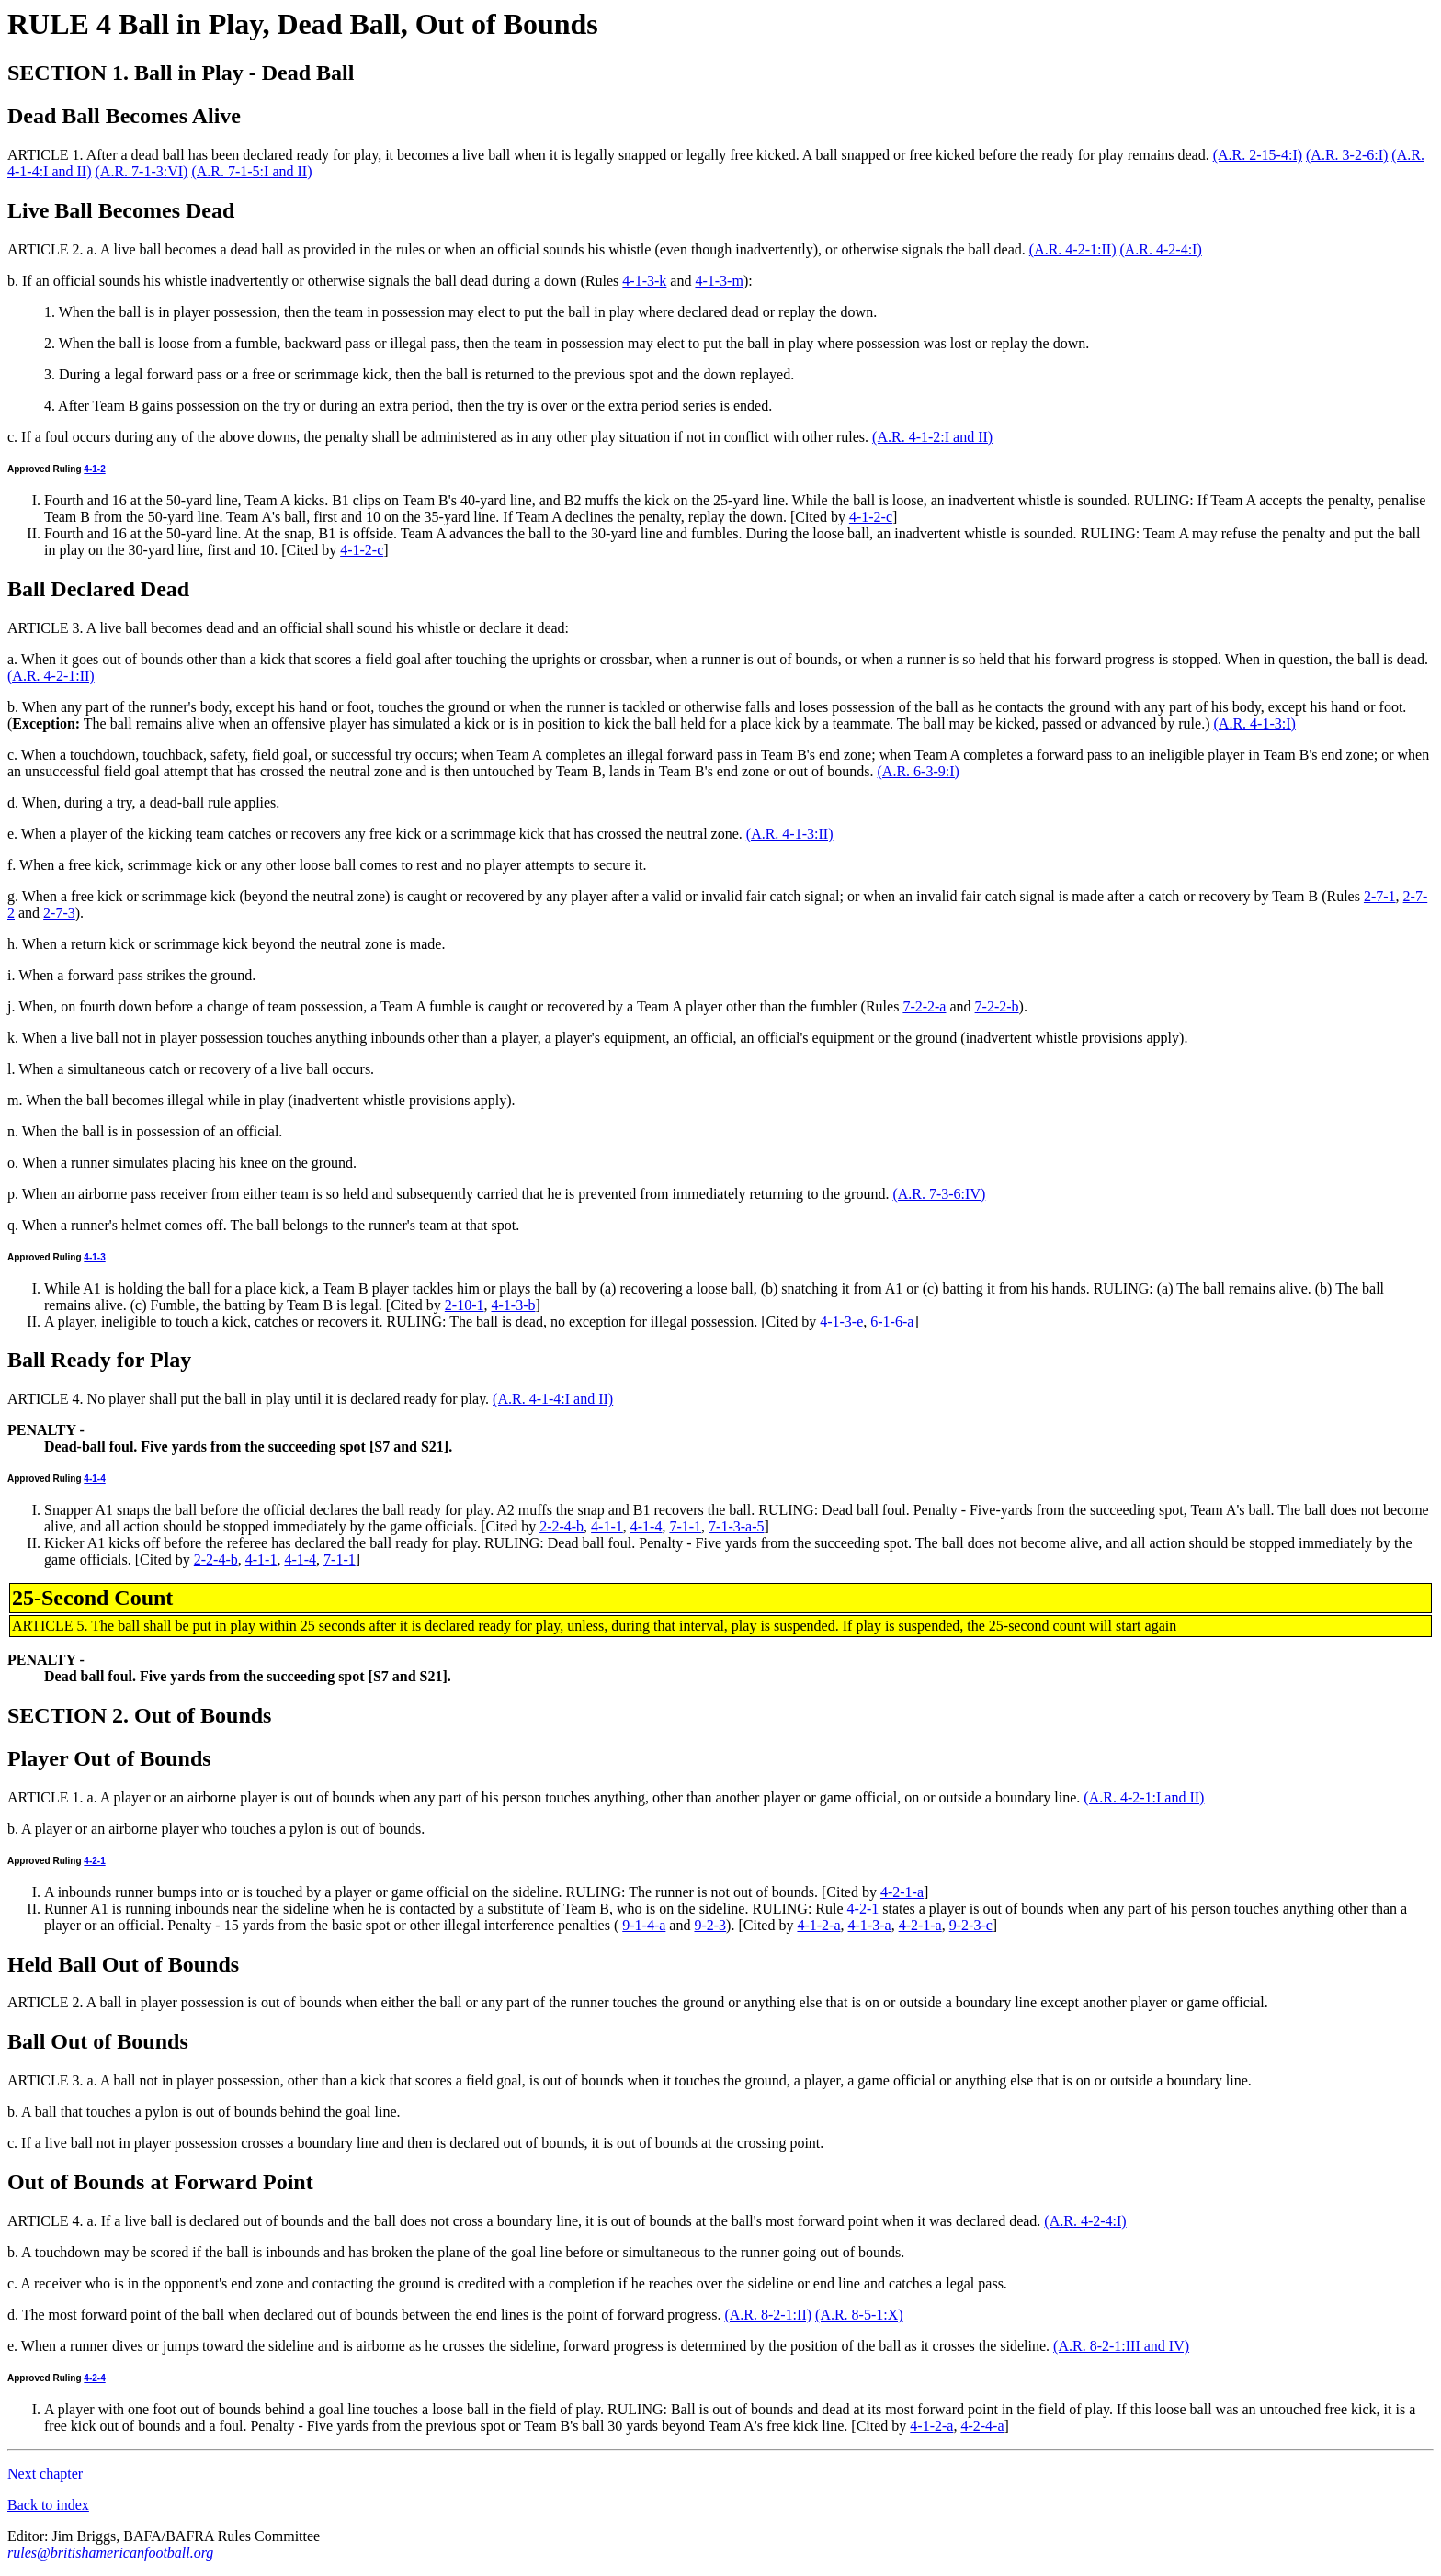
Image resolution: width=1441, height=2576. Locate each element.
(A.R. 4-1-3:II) (790, 834)
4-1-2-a (818, 1925)
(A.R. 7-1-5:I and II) (251, 171)
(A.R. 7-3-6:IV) (938, 1194)
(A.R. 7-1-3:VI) (142, 171)
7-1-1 (685, 1526)
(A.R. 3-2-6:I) (1347, 155)
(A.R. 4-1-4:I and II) (553, 1399)
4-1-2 (94, 469)
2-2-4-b (561, 1526)
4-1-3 (94, 1257)
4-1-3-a (869, 1925)
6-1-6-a (891, 1321)
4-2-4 (94, 2378)
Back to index (48, 2505)
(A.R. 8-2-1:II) (767, 2314)
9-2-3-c (971, 1925)
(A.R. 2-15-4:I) (1257, 155)
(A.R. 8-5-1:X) (859, 2314)
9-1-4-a (643, 1925)
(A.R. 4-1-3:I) (1255, 723)
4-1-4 (94, 1479)
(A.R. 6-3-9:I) (918, 771)
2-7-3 (59, 913)
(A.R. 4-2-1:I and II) (1144, 1797)
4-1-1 (607, 1526)
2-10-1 (464, 1305)
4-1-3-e (841, 1321)
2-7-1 (1380, 896)
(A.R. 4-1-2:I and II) (932, 437)
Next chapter (45, 2473)
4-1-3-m (719, 280)
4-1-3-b (513, 1305)
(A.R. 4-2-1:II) (1073, 249)
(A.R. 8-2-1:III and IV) (1121, 2346)
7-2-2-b (997, 1006)
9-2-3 (710, 1925)
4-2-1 (94, 1861)
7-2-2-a (924, 1006)
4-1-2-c (870, 517)
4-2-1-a (902, 1892)
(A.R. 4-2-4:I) (1160, 249)
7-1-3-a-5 (736, 1526)
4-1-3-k (644, 280)
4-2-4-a (982, 2426)
